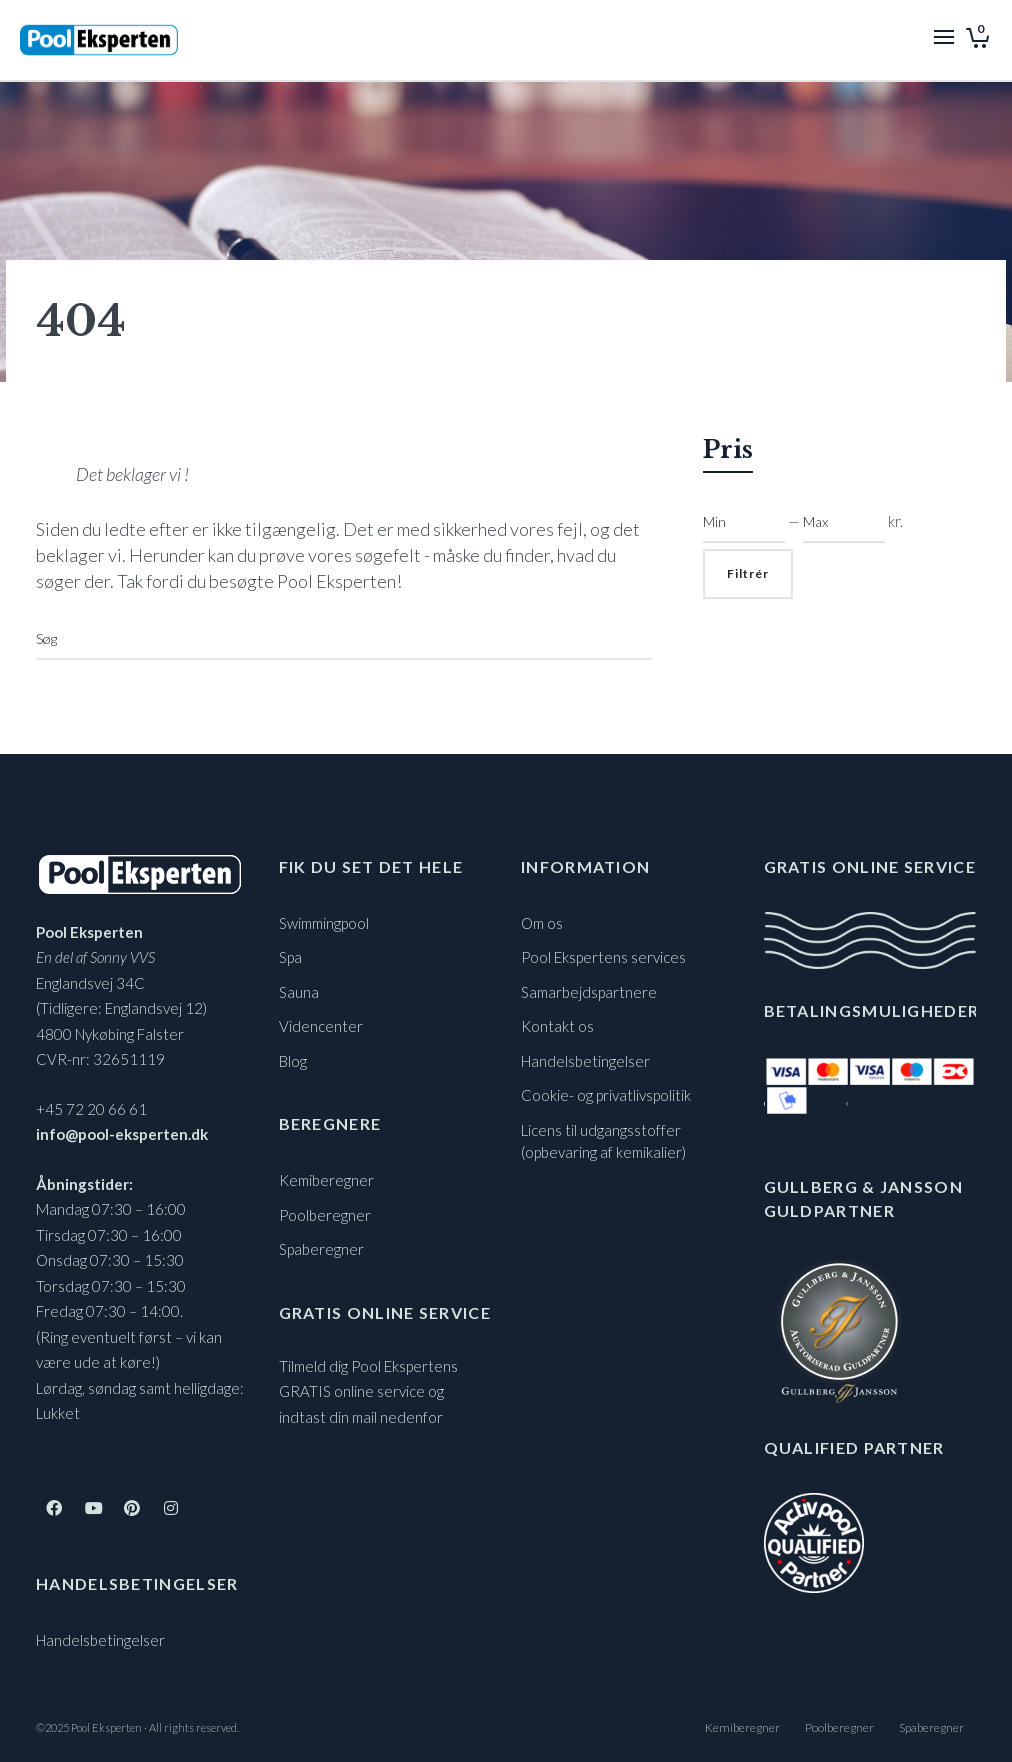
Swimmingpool (324, 923)
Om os (542, 923)
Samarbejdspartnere (589, 992)
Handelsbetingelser (100, 1640)
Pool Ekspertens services (603, 957)
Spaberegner (321, 1249)
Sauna (299, 992)
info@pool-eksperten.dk (122, 1134)
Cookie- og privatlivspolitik (606, 1095)
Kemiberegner (326, 1180)
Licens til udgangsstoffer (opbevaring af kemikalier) (603, 1141)
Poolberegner (325, 1215)
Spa (290, 957)
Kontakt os (557, 1026)
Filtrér (748, 573)
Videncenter (321, 1026)
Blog (293, 1061)
